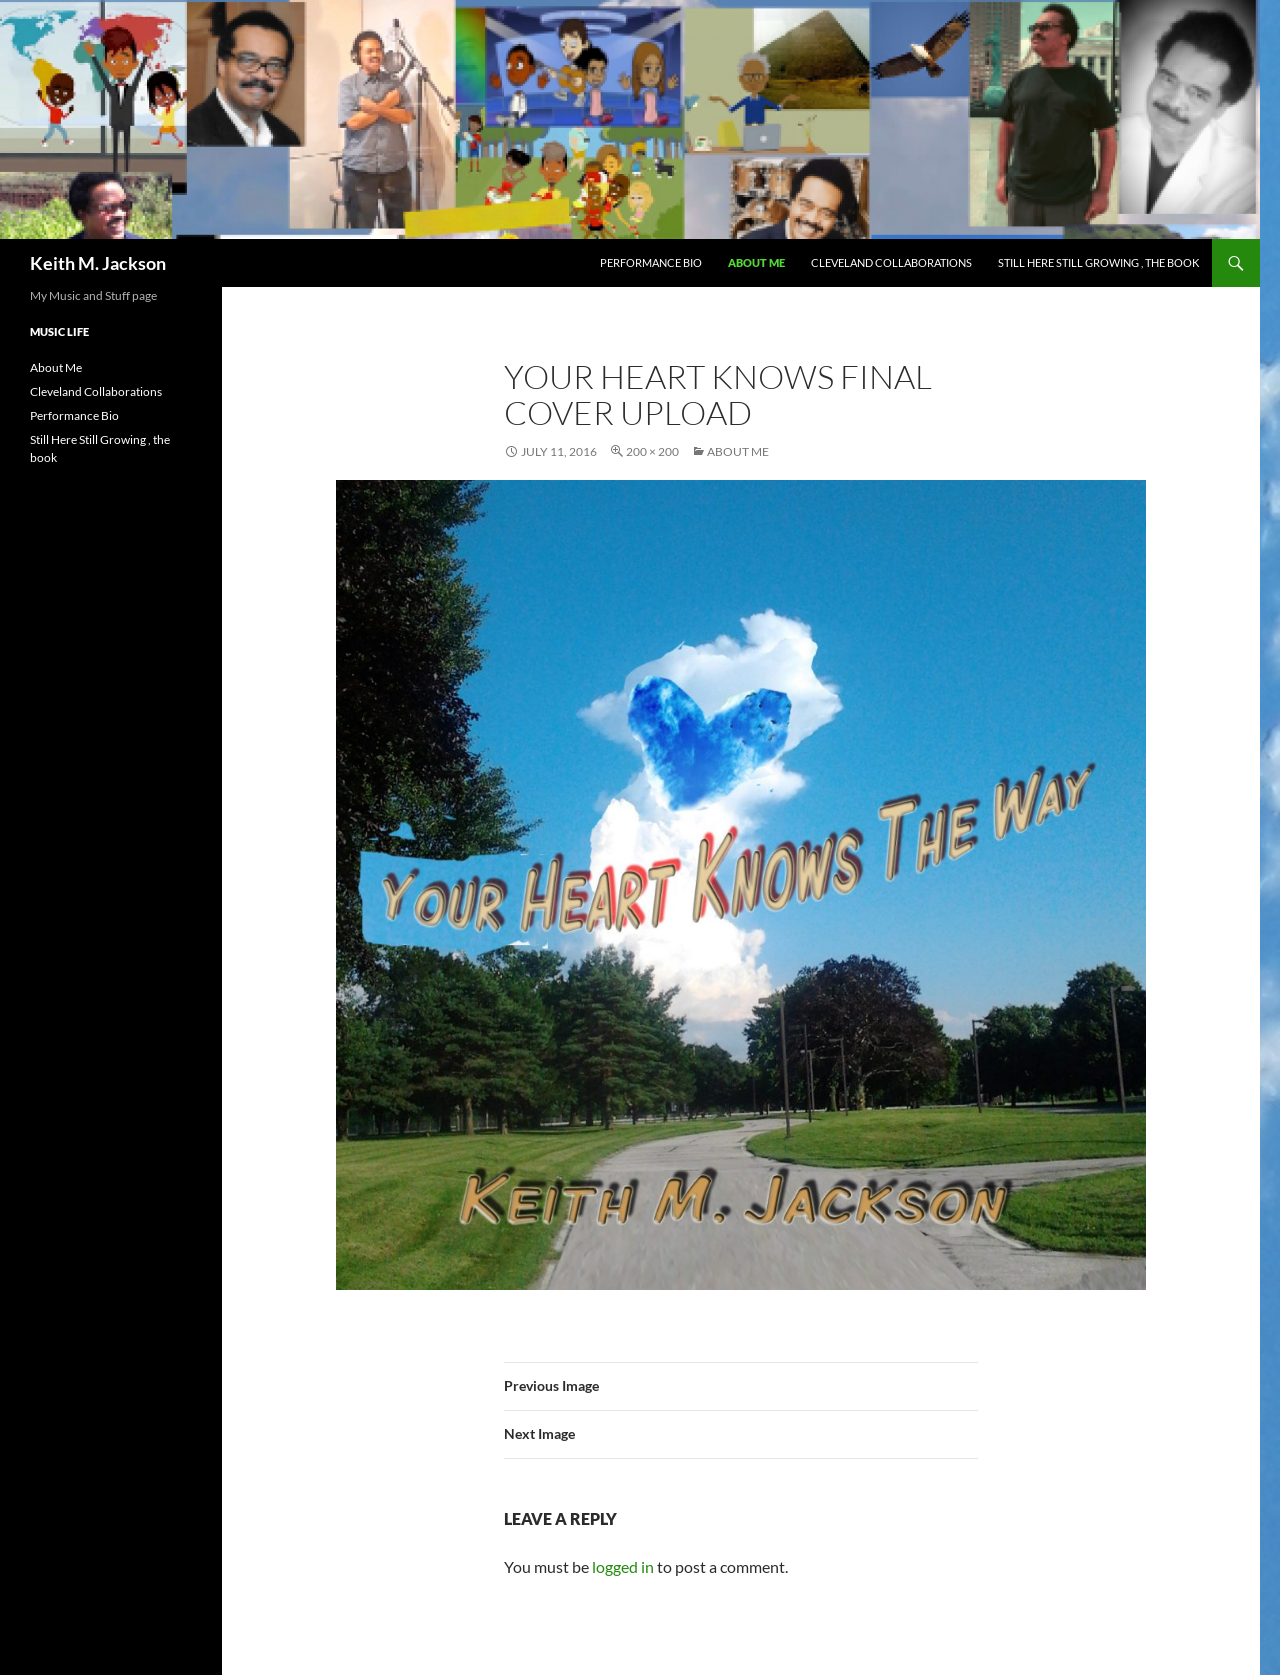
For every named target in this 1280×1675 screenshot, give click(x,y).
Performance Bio (651, 262)
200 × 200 (652, 451)
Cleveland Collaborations (891, 262)
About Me (756, 262)
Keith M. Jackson (98, 263)
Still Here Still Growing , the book (1098, 262)
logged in (623, 1566)
